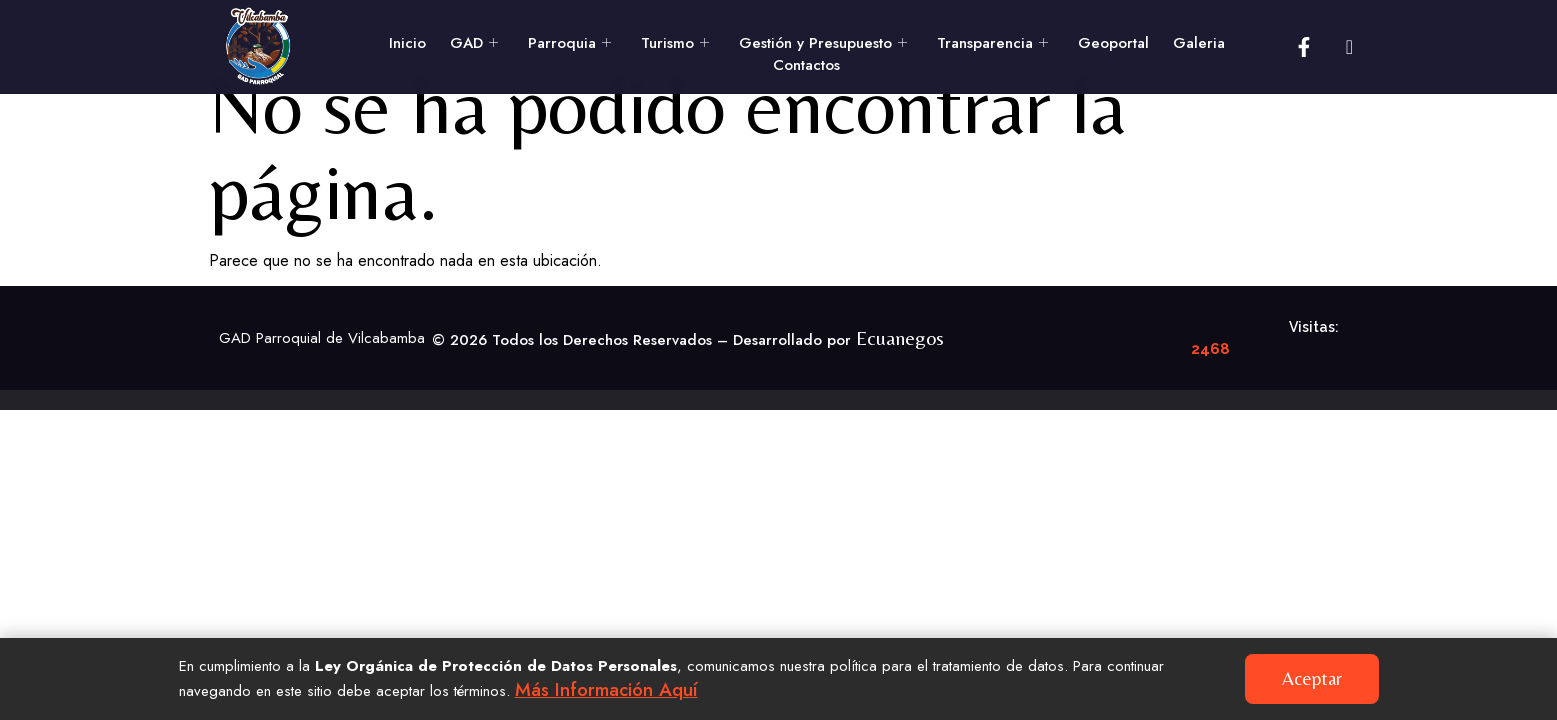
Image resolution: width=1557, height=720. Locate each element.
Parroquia (569, 43)
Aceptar (1315, 678)
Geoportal (1113, 43)
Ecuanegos (900, 377)
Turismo (675, 43)
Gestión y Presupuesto (823, 43)
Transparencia (992, 43)
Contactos (806, 65)
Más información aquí (614, 689)
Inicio (407, 43)
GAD (474, 43)
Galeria (1199, 43)
